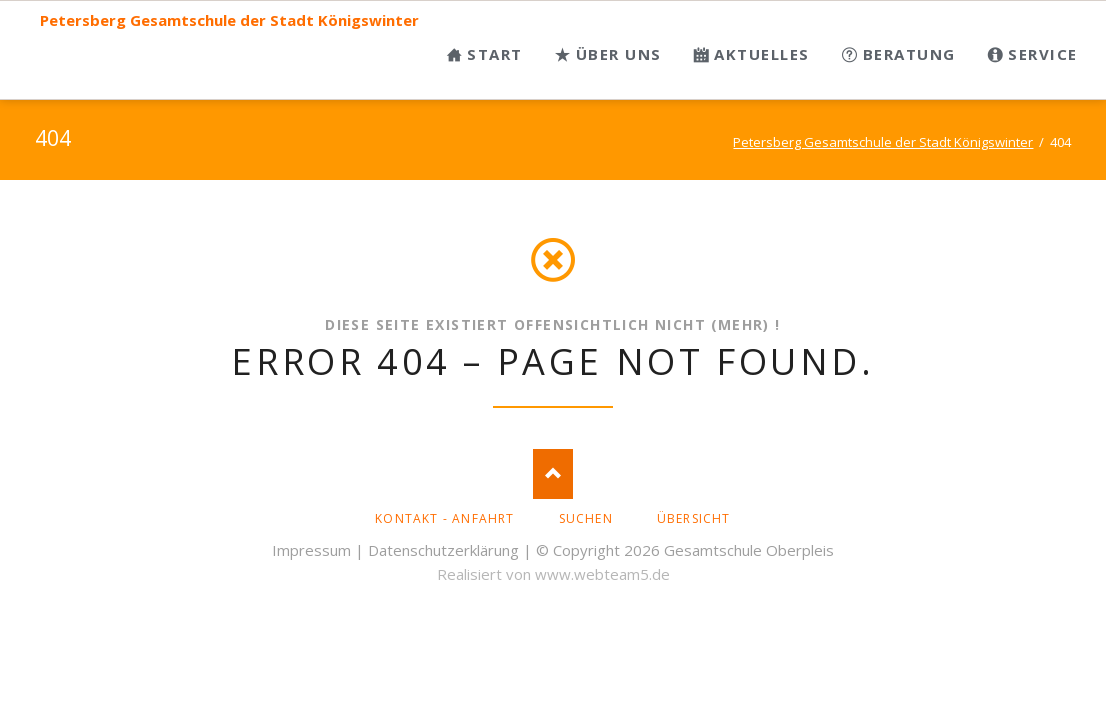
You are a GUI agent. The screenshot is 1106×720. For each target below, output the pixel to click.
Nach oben (553, 474)
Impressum (311, 550)
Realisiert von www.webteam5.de (553, 574)
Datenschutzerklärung (443, 550)
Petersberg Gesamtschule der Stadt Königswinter (229, 20)
